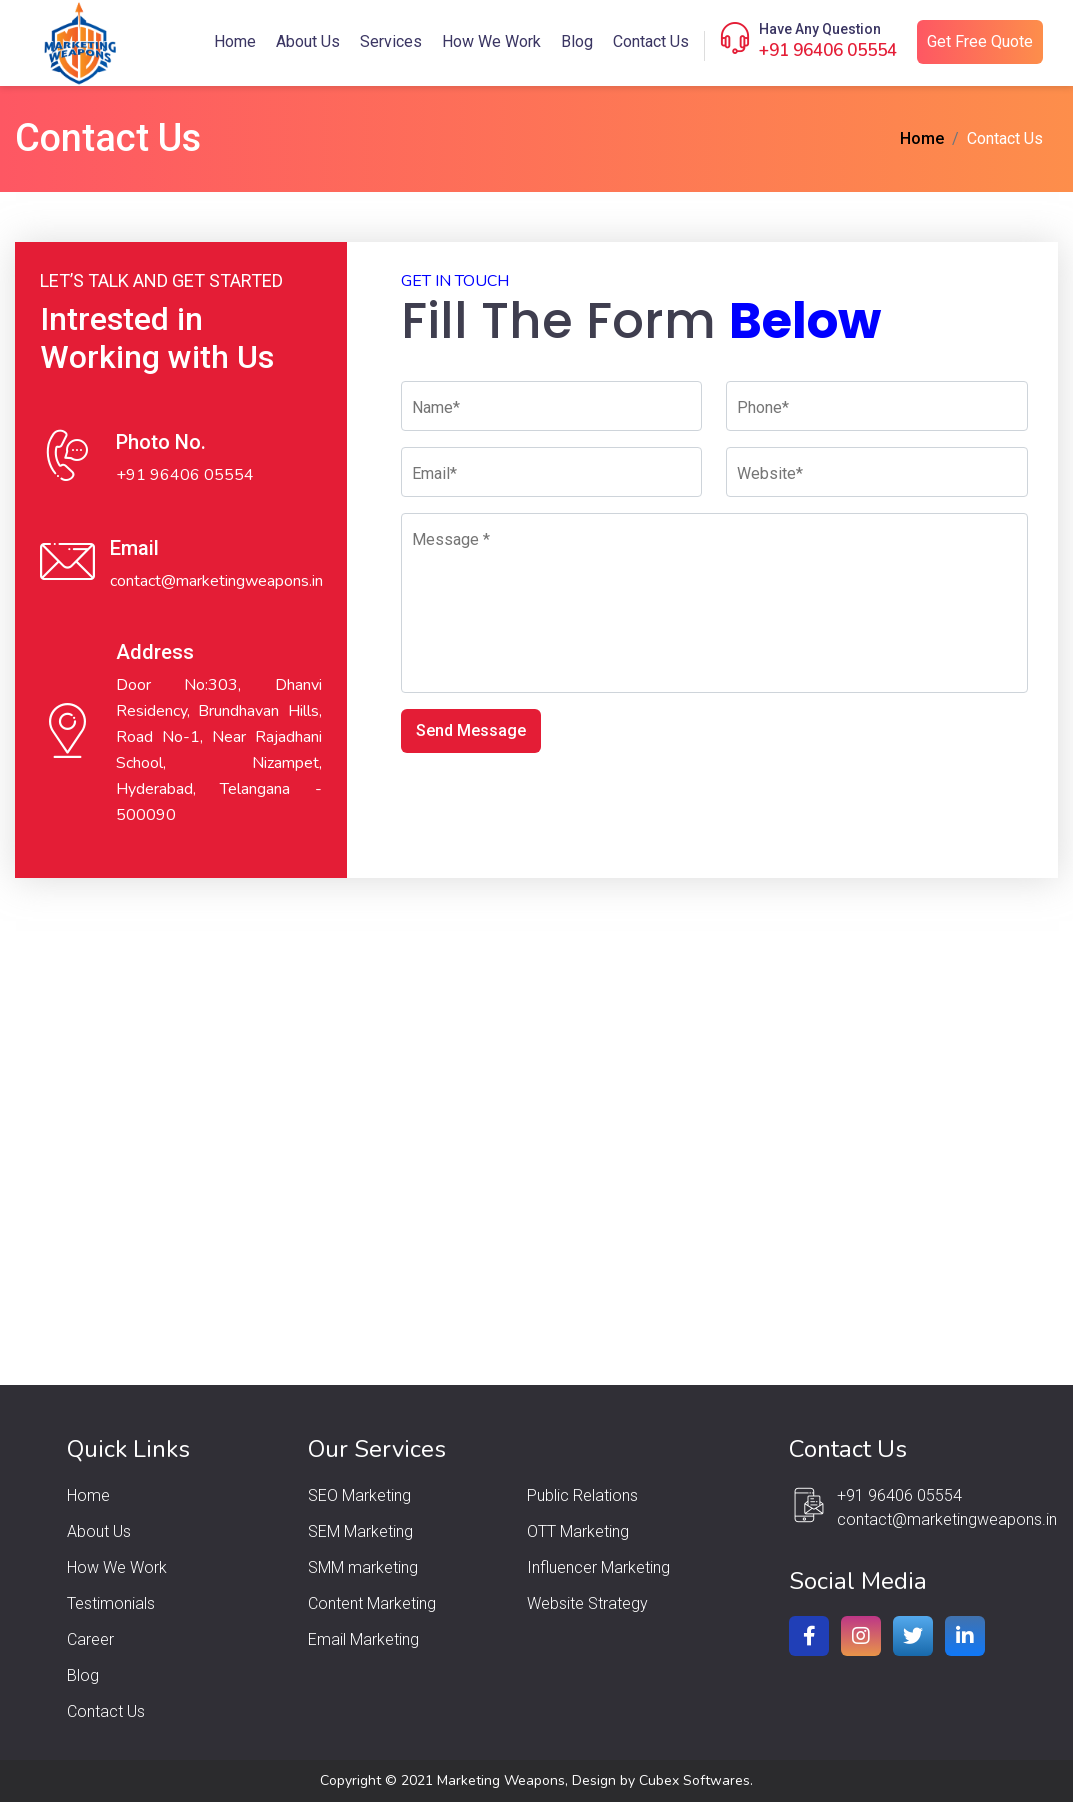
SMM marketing (363, 1567)
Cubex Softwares (694, 1780)
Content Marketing (372, 1603)
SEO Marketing (359, 1495)
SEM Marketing (360, 1531)
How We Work (491, 41)
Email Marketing (363, 1639)
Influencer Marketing (598, 1567)
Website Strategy (587, 1603)
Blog (577, 41)
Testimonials (111, 1603)
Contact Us (651, 41)
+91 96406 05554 (828, 50)
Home (235, 41)
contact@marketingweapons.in (216, 581)
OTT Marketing (578, 1531)
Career (90, 1639)
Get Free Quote (980, 41)
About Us (308, 41)
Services (391, 41)
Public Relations (582, 1495)
